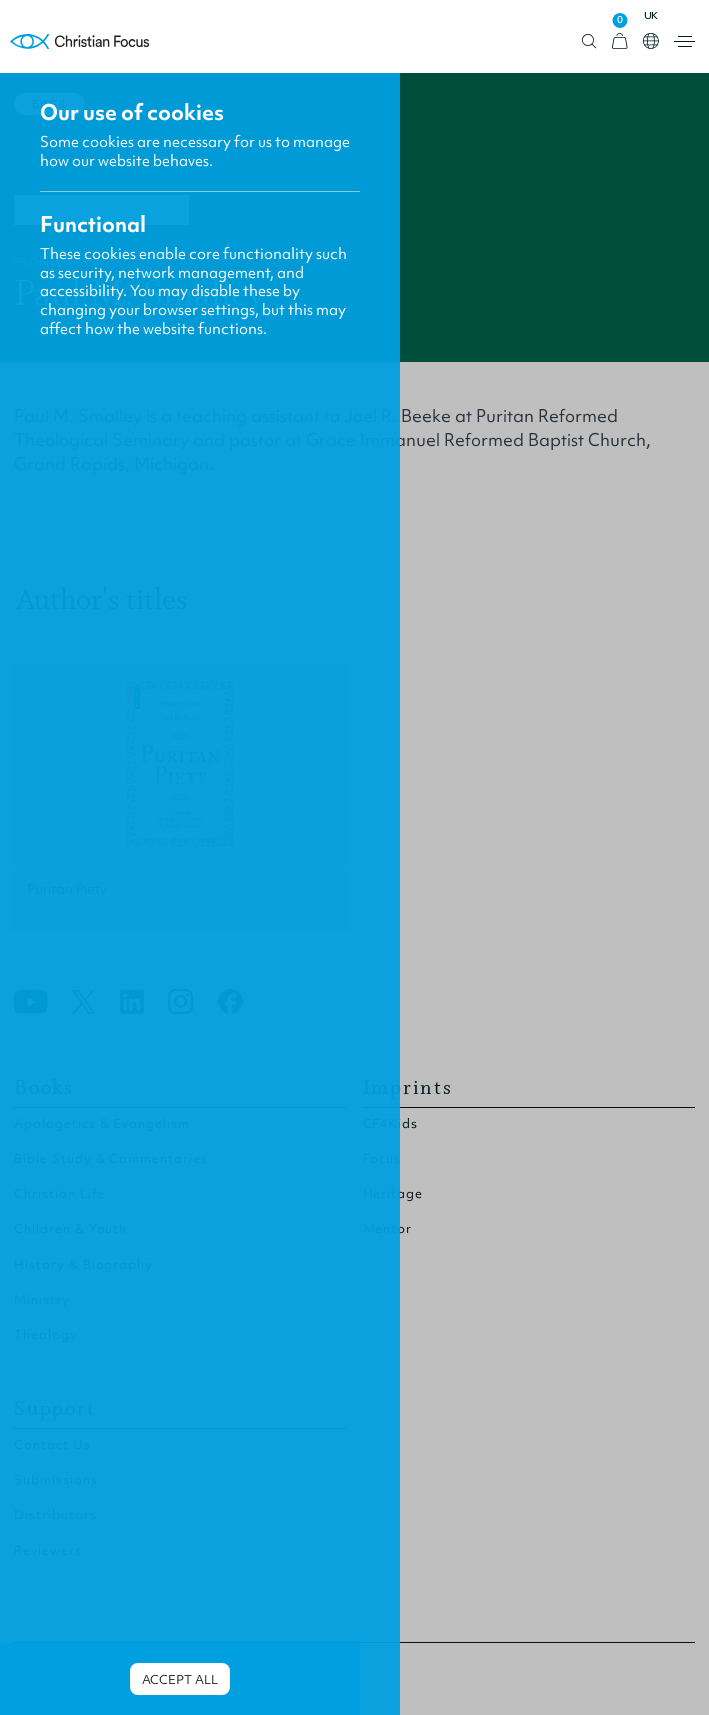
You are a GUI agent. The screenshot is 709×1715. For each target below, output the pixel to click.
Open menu (684, 41)
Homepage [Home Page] (80, 41)
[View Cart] (620, 41)
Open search (589, 41)
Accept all (180, 1679)
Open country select (651, 41)
